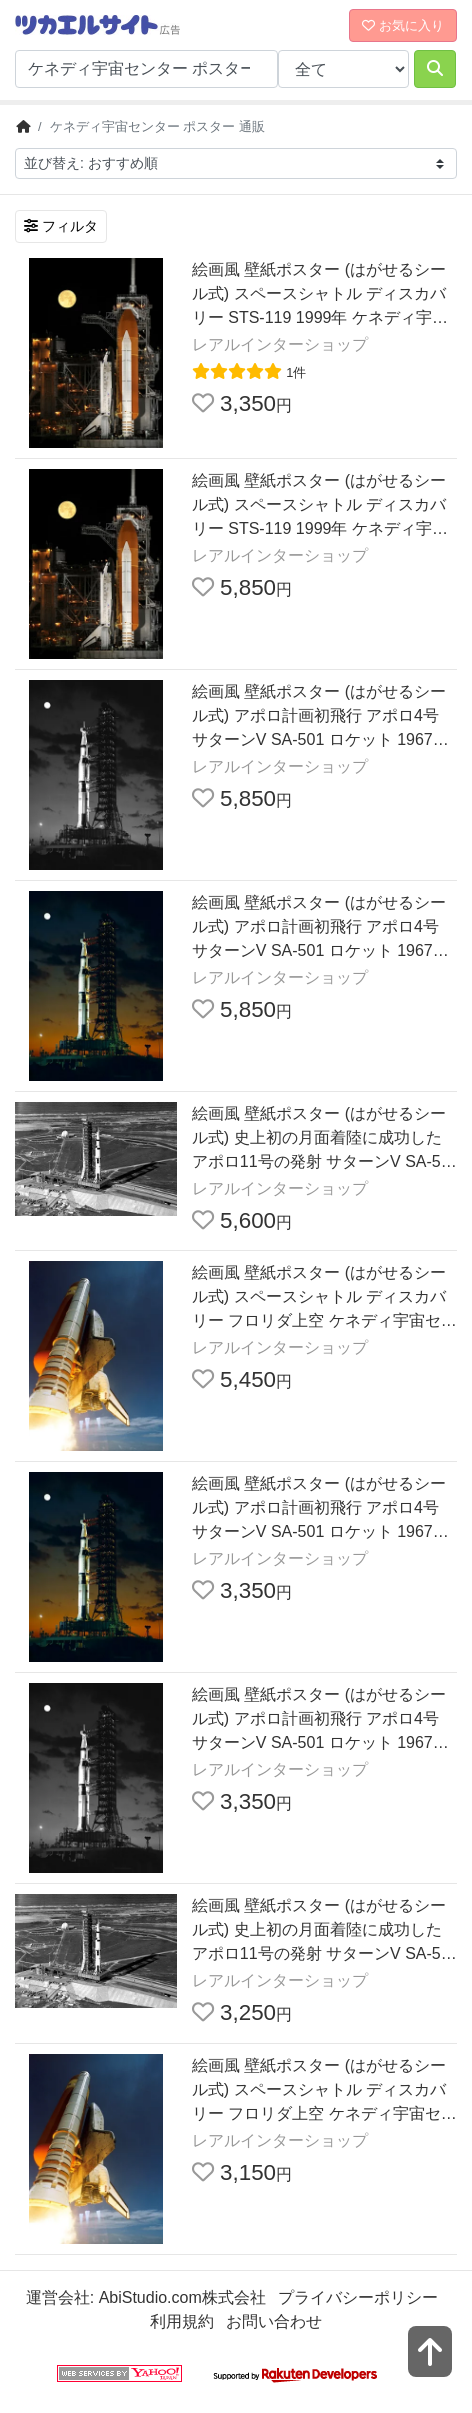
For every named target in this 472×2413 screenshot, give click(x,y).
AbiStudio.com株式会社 (182, 2297)
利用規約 (182, 2321)
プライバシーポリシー (358, 2297)
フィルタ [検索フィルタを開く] (61, 226)
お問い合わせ (274, 2321)
